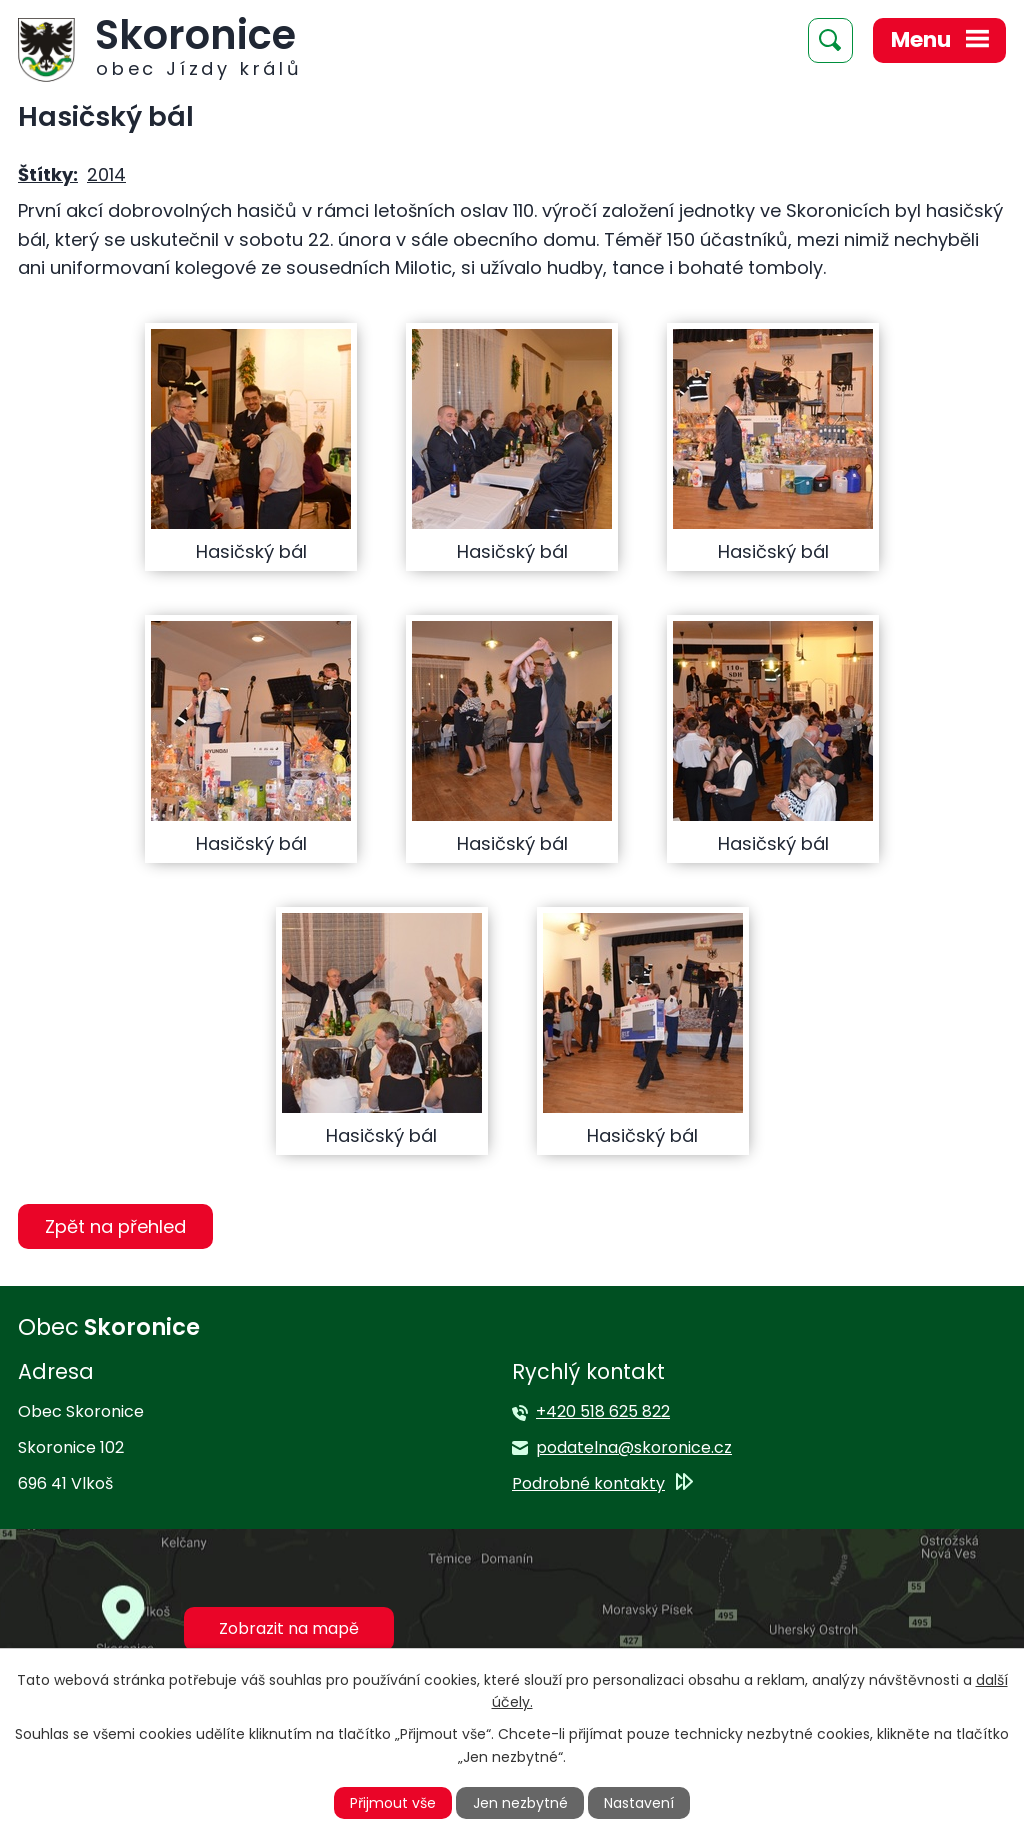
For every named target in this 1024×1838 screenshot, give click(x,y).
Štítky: (48, 174)
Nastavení (639, 1803)
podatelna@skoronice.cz (634, 1447)
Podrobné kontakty (588, 1483)
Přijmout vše (393, 1803)
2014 (106, 174)
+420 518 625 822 (603, 1411)
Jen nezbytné (520, 1803)
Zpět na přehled (115, 1226)
